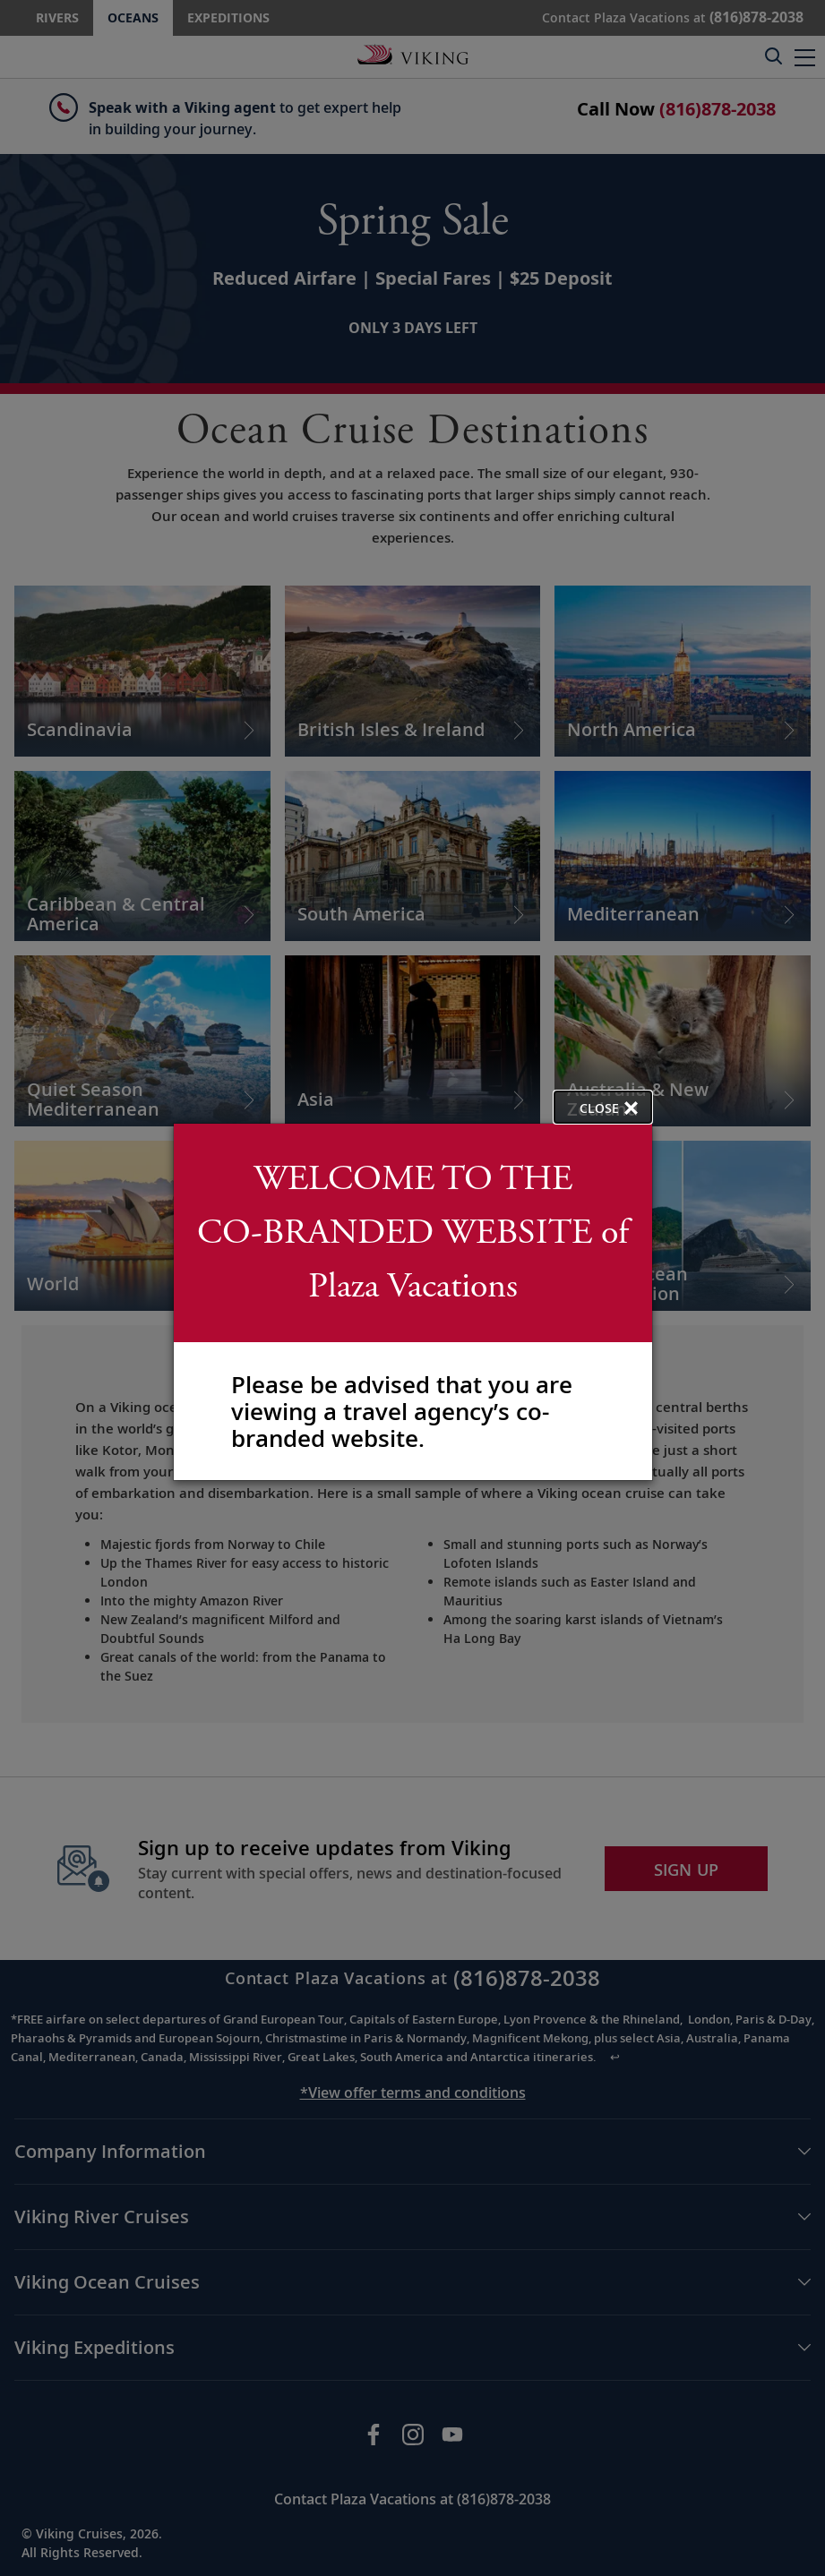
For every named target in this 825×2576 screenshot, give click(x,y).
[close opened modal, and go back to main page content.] (603, 1107)
